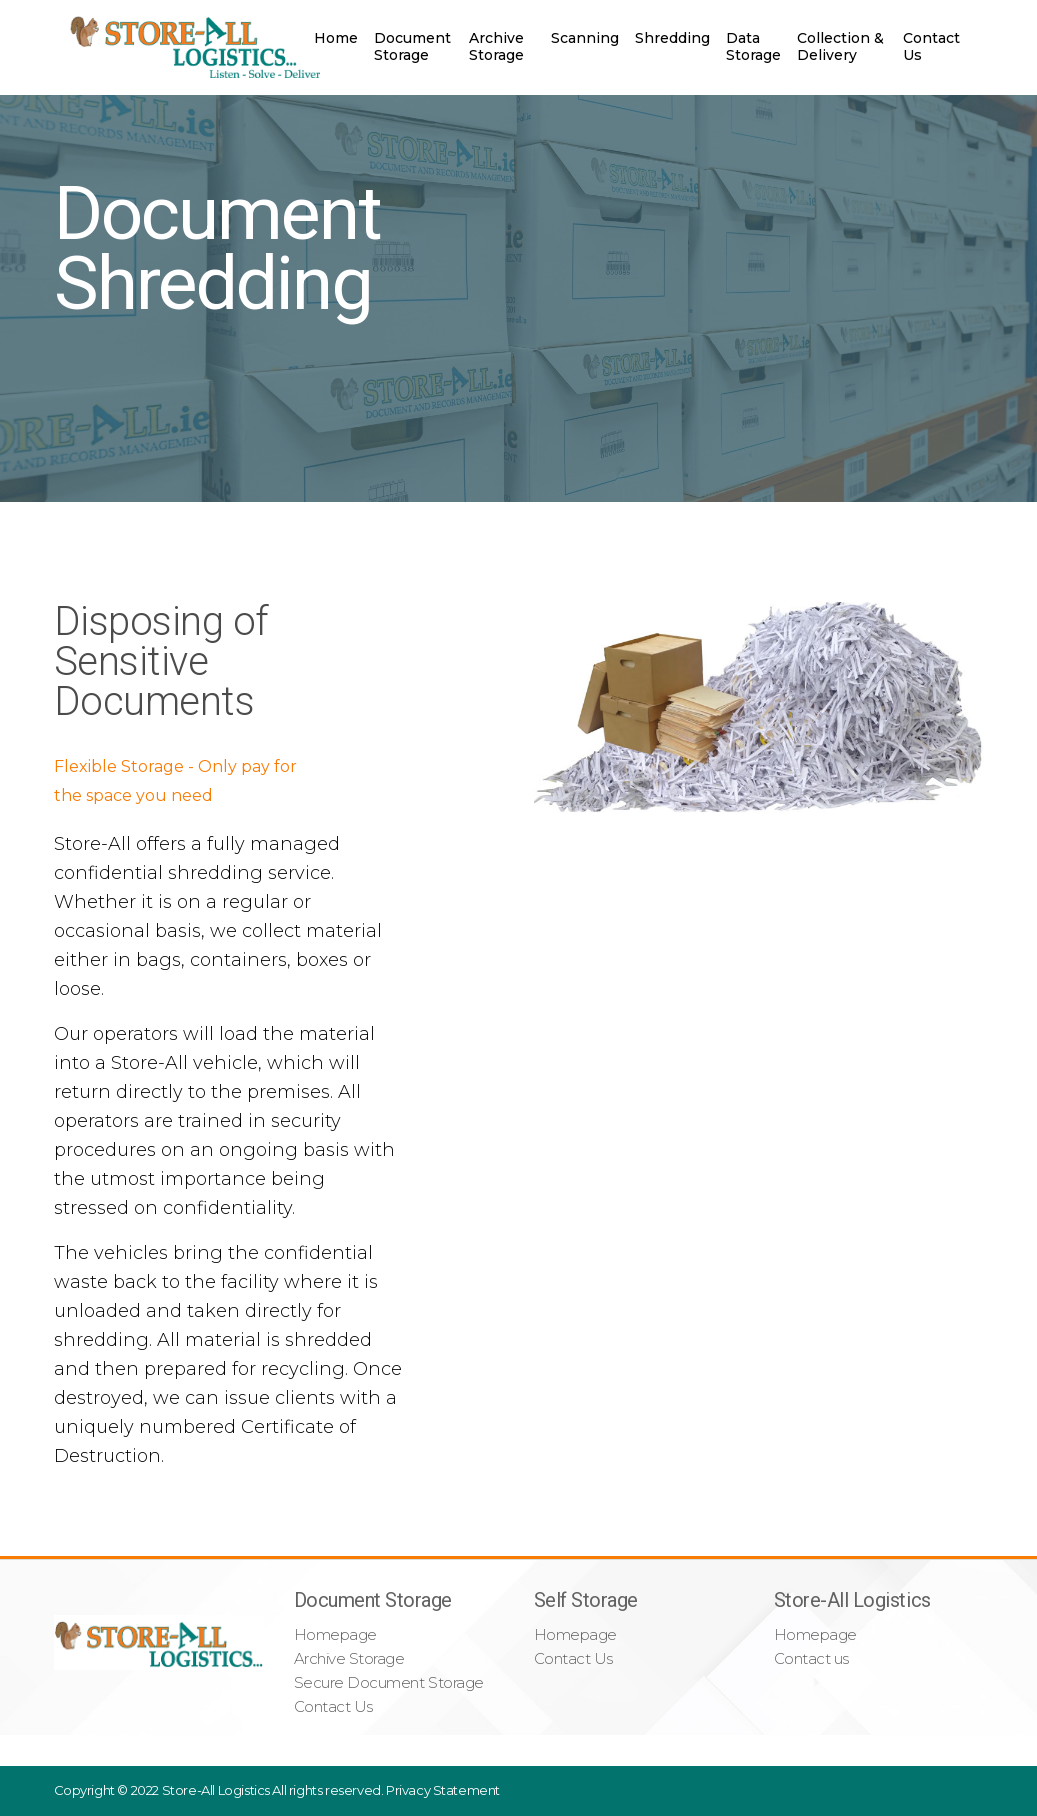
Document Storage (412, 46)
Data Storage (753, 46)
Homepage (335, 1634)
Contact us (811, 1658)
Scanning (585, 38)
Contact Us (931, 46)
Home (336, 38)
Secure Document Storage (389, 1682)
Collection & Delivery (840, 46)
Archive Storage (496, 46)
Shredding (672, 38)
